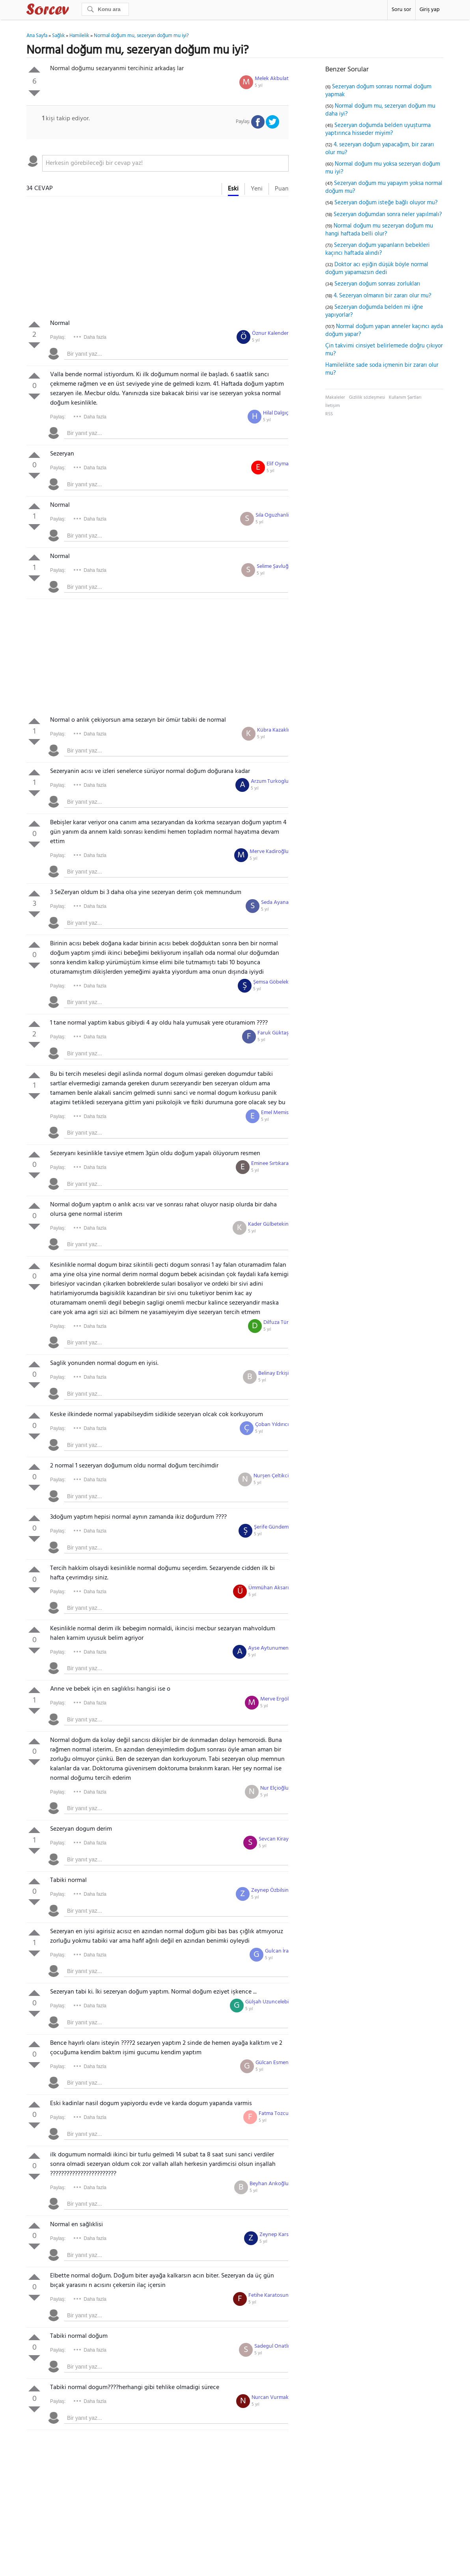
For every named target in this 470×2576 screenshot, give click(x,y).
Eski (233, 189)
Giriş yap (430, 9)
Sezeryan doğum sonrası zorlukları (377, 284)
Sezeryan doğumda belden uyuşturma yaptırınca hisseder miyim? (378, 129)
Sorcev (73, 11)
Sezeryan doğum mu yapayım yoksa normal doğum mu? (383, 187)
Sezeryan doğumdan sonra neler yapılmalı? (388, 214)
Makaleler (335, 397)
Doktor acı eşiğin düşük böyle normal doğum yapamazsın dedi (376, 268)
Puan (282, 189)
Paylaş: (57, 337)
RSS (329, 414)
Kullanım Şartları (405, 397)
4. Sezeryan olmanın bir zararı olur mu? (382, 296)
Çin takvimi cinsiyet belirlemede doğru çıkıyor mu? (384, 349)
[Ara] (105, 9)
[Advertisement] (157, 259)
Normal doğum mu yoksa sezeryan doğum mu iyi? (382, 168)
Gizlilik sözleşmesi (367, 397)
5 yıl (259, 85)
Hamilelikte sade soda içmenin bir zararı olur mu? (381, 369)
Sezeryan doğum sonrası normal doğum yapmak (378, 90)
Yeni (257, 189)
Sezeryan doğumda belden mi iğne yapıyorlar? (374, 311)
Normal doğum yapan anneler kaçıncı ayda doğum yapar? (384, 330)
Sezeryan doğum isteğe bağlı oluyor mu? (386, 202)
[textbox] (165, 163)
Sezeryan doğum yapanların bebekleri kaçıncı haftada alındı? (377, 249)
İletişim (332, 406)
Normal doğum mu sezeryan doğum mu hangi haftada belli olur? (379, 230)
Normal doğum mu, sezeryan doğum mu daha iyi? (380, 110)
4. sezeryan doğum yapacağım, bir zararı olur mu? (379, 148)
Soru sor (401, 9)
